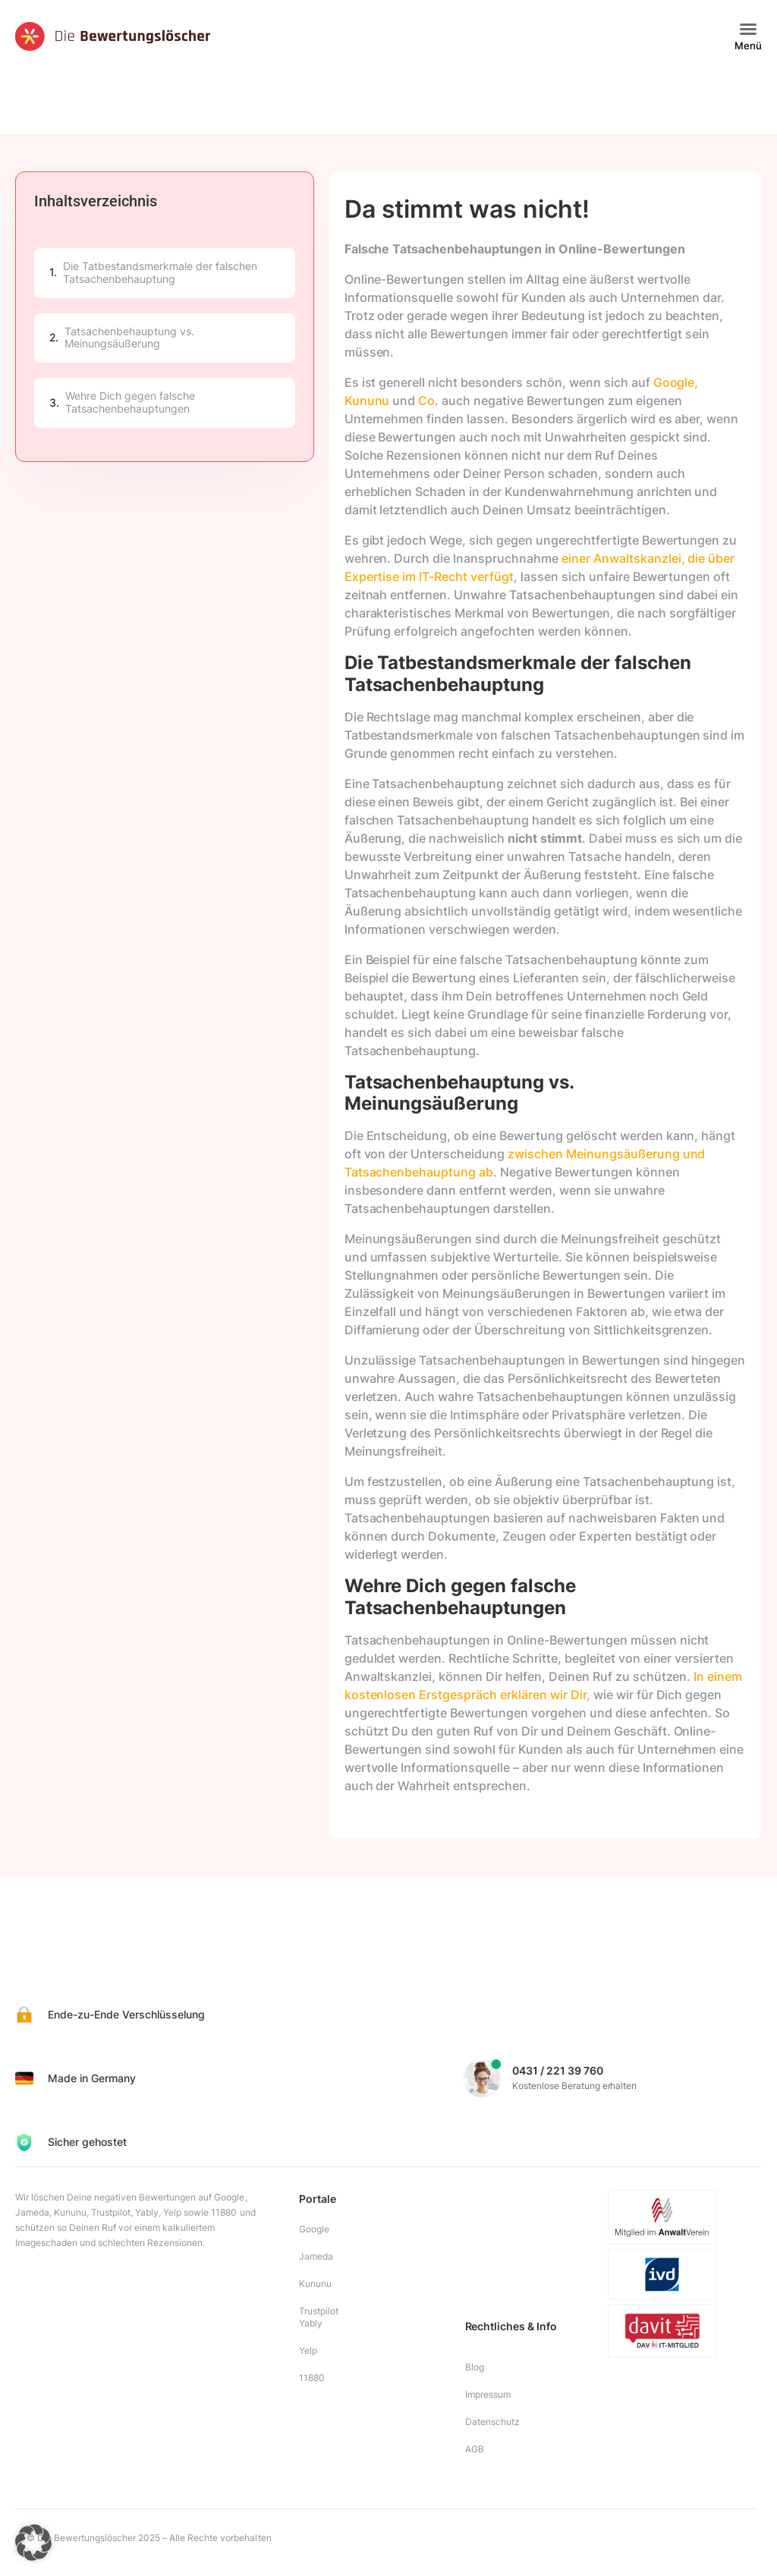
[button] (748, 28)
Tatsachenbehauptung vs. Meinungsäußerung (129, 337)
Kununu (367, 400)
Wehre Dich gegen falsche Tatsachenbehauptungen (130, 402)
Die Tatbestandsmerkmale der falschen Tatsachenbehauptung (160, 272)
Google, (676, 382)
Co (425, 400)
